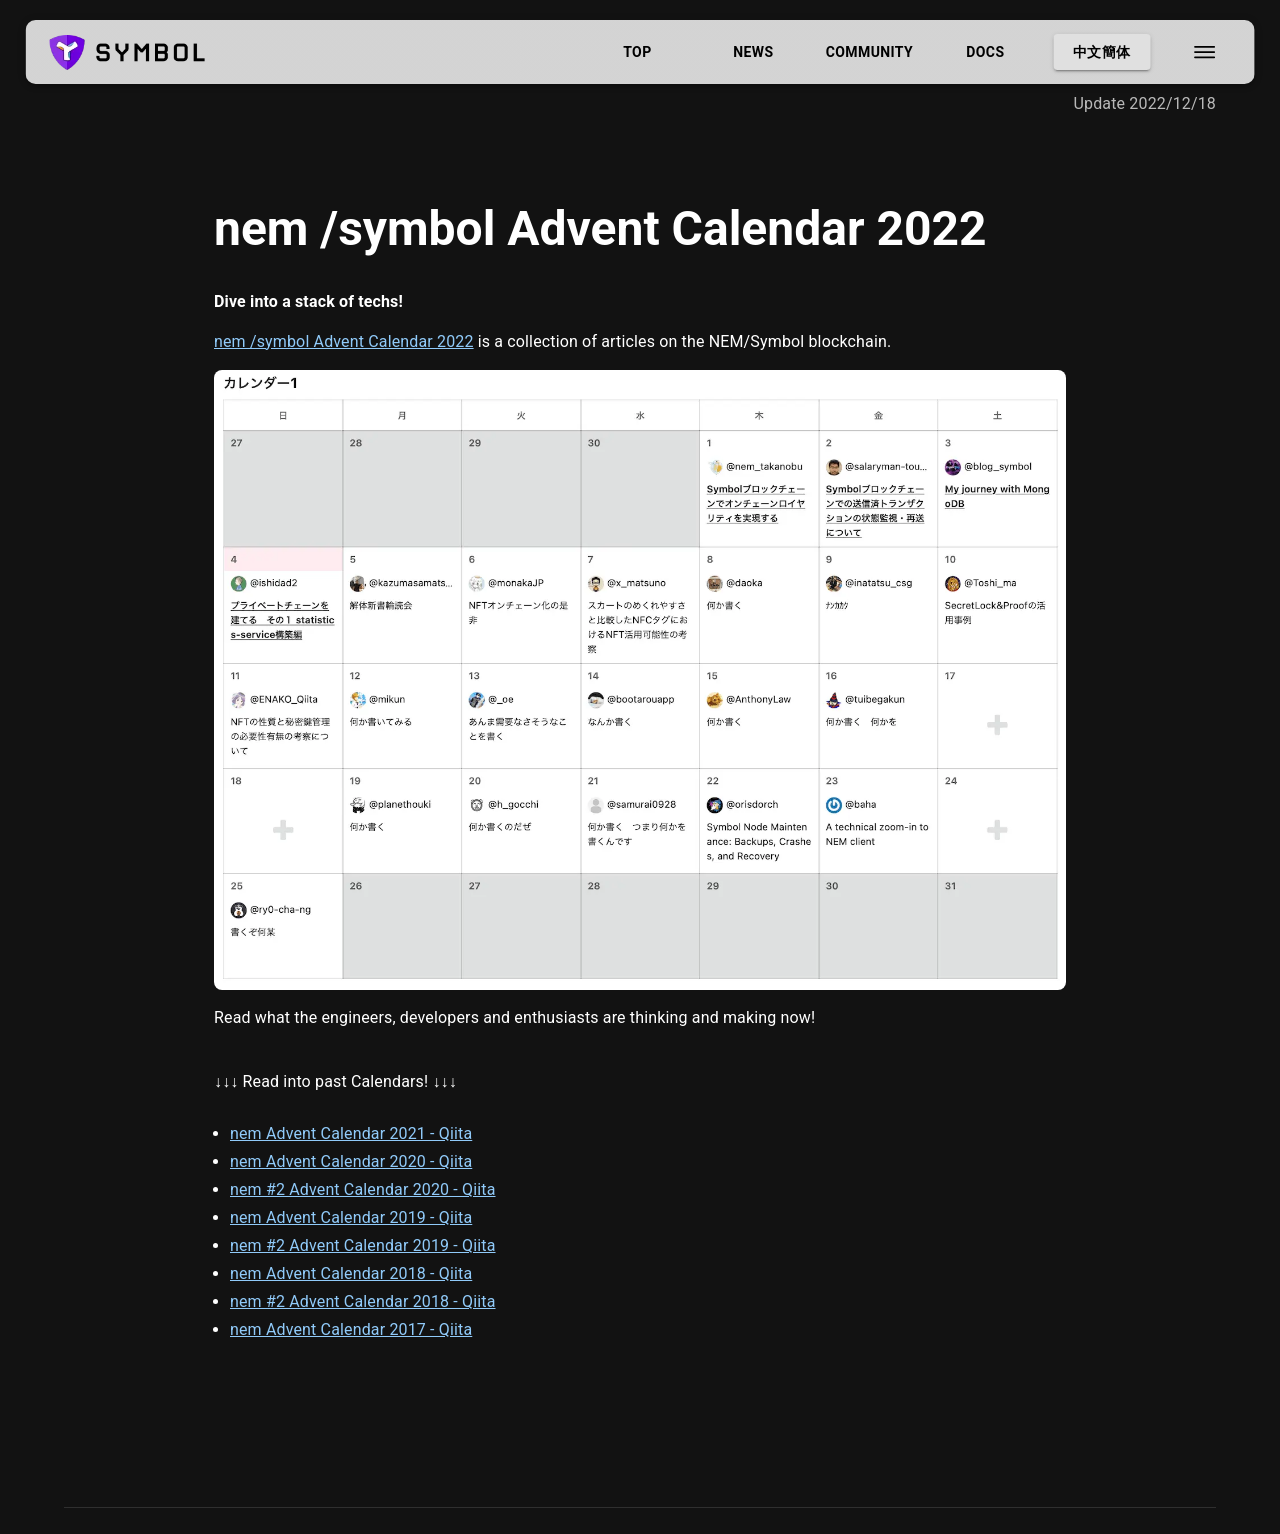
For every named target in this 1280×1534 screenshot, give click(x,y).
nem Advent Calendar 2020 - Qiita (351, 1161)
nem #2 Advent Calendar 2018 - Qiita (363, 1301)
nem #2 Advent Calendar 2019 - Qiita (363, 1245)
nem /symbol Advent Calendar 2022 (344, 341)
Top (637, 52)
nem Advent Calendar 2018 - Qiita (351, 1273)
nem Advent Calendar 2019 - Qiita (351, 1217)
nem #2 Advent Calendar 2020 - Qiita (363, 1189)
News (753, 52)
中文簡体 (1101, 52)
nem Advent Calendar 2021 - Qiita (351, 1133)
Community (869, 52)
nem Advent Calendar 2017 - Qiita (351, 1329)
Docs (985, 52)
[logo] (127, 52)
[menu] (1204, 52)
